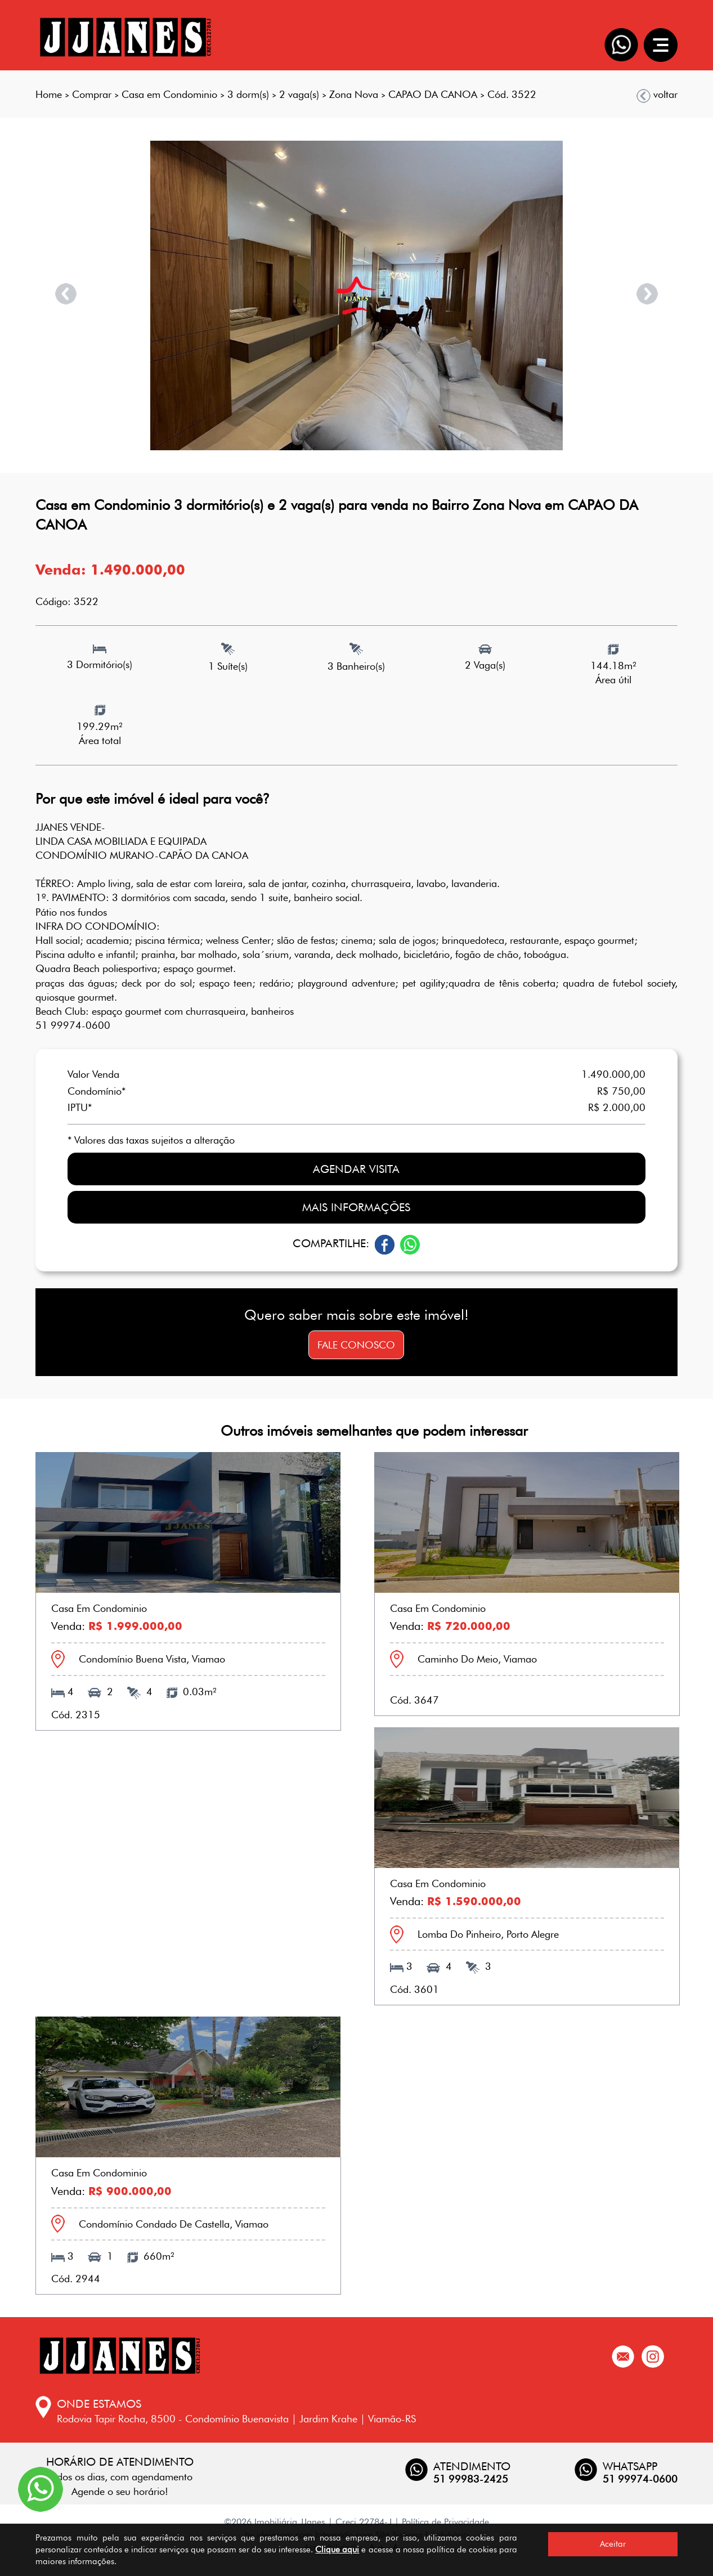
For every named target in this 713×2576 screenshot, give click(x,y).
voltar (657, 94)
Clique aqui (337, 2549)
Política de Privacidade (445, 2521)
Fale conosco (356, 1345)
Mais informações (356, 1207)
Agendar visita (356, 1169)
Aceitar (613, 2544)
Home (48, 94)
